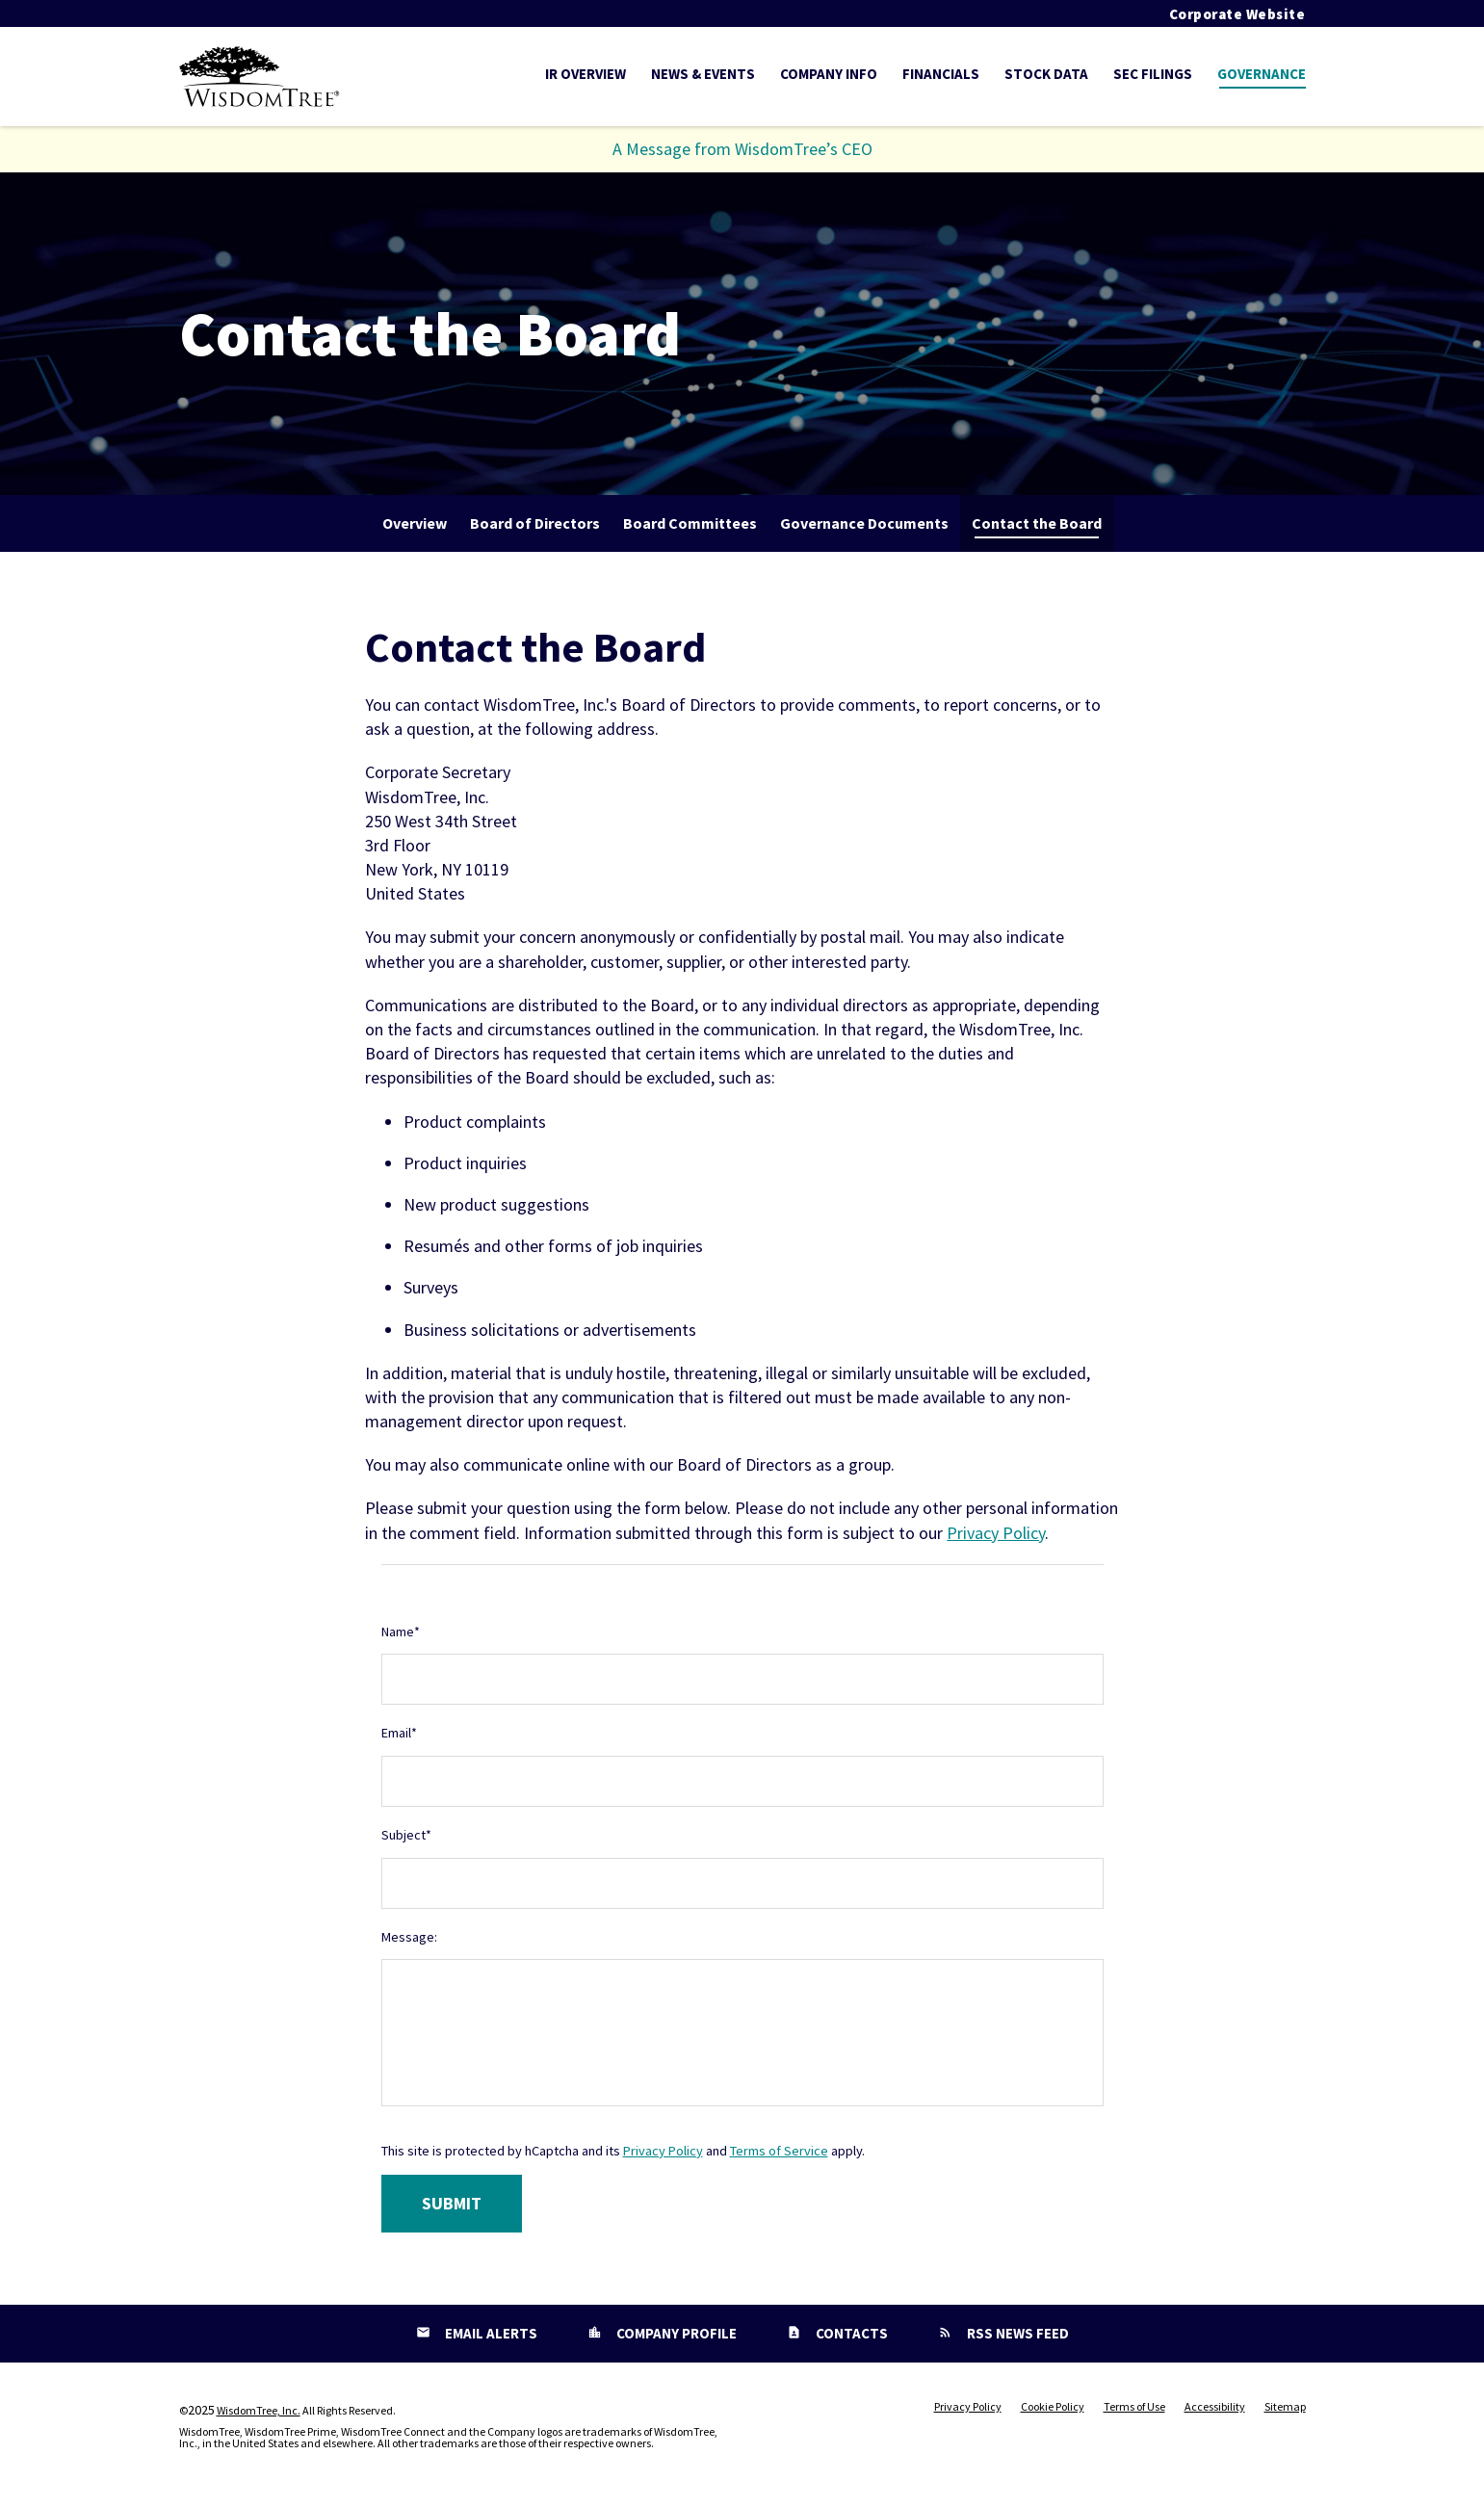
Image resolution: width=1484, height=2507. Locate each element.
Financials (940, 74)
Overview (414, 523)
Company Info (828, 74)
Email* (399, 1732)
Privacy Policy (996, 1533)
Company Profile (675, 2333)
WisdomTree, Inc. (258, 2410)
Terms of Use (1134, 2407)
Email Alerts (489, 2333)
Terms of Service (779, 2150)
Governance (1261, 74)
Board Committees (690, 523)
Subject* (406, 1834)
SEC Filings (1152, 74)
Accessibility (1215, 2407)
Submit (452, 2203)
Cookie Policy (1052, 2407)
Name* (400, 1631)
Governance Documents (864, 523)
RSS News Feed (1016, 2333)
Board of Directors (535, 523)
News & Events (703, 74)
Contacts (850, 2333)
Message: (409, 1937)
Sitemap (1285, 2407)
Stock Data (1046, 74)
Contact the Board (1037, 523)
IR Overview (585, 74)
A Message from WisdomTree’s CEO (742, 149)
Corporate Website (1237, 14)
